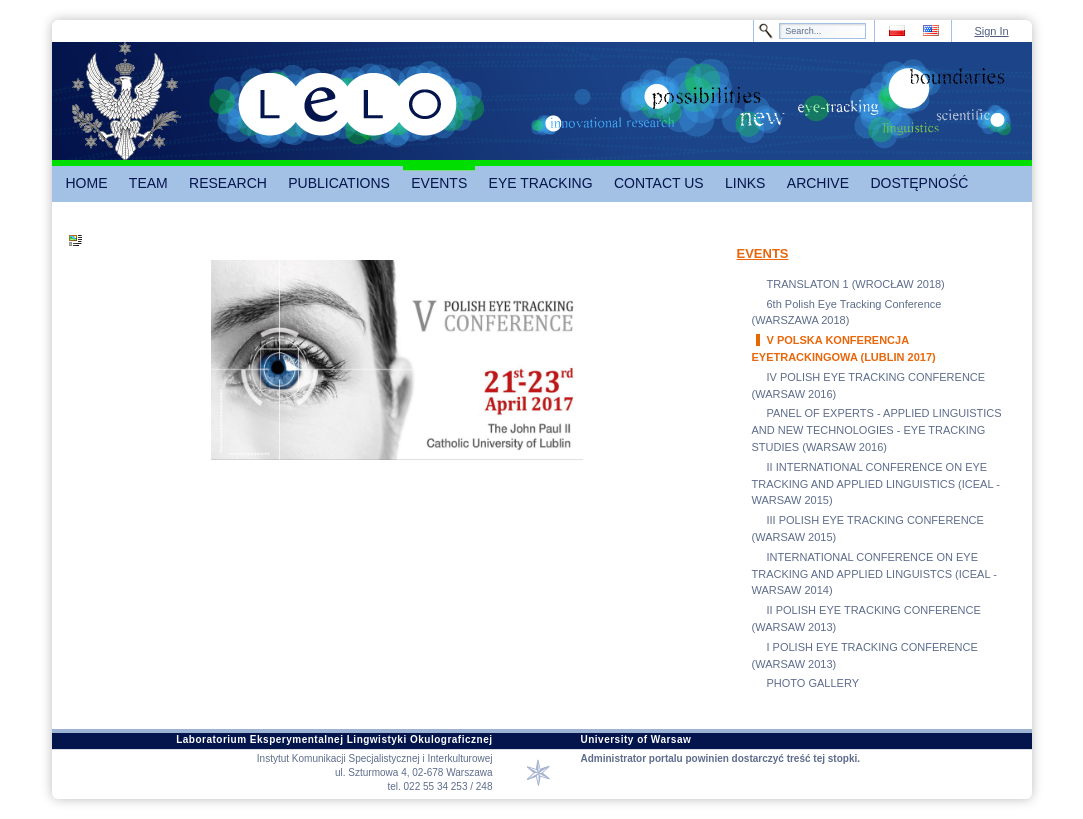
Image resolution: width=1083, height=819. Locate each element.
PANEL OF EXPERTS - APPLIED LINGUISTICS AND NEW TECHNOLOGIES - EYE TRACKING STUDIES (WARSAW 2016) (877, 430)
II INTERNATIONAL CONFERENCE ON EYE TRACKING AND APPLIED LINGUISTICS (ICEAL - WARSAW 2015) (876, 484)
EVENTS (763, 253)
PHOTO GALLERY (813, 683)
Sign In (991, 31)
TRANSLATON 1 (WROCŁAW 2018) (856, 284)
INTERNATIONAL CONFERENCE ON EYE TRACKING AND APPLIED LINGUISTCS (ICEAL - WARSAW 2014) (874, 574)
